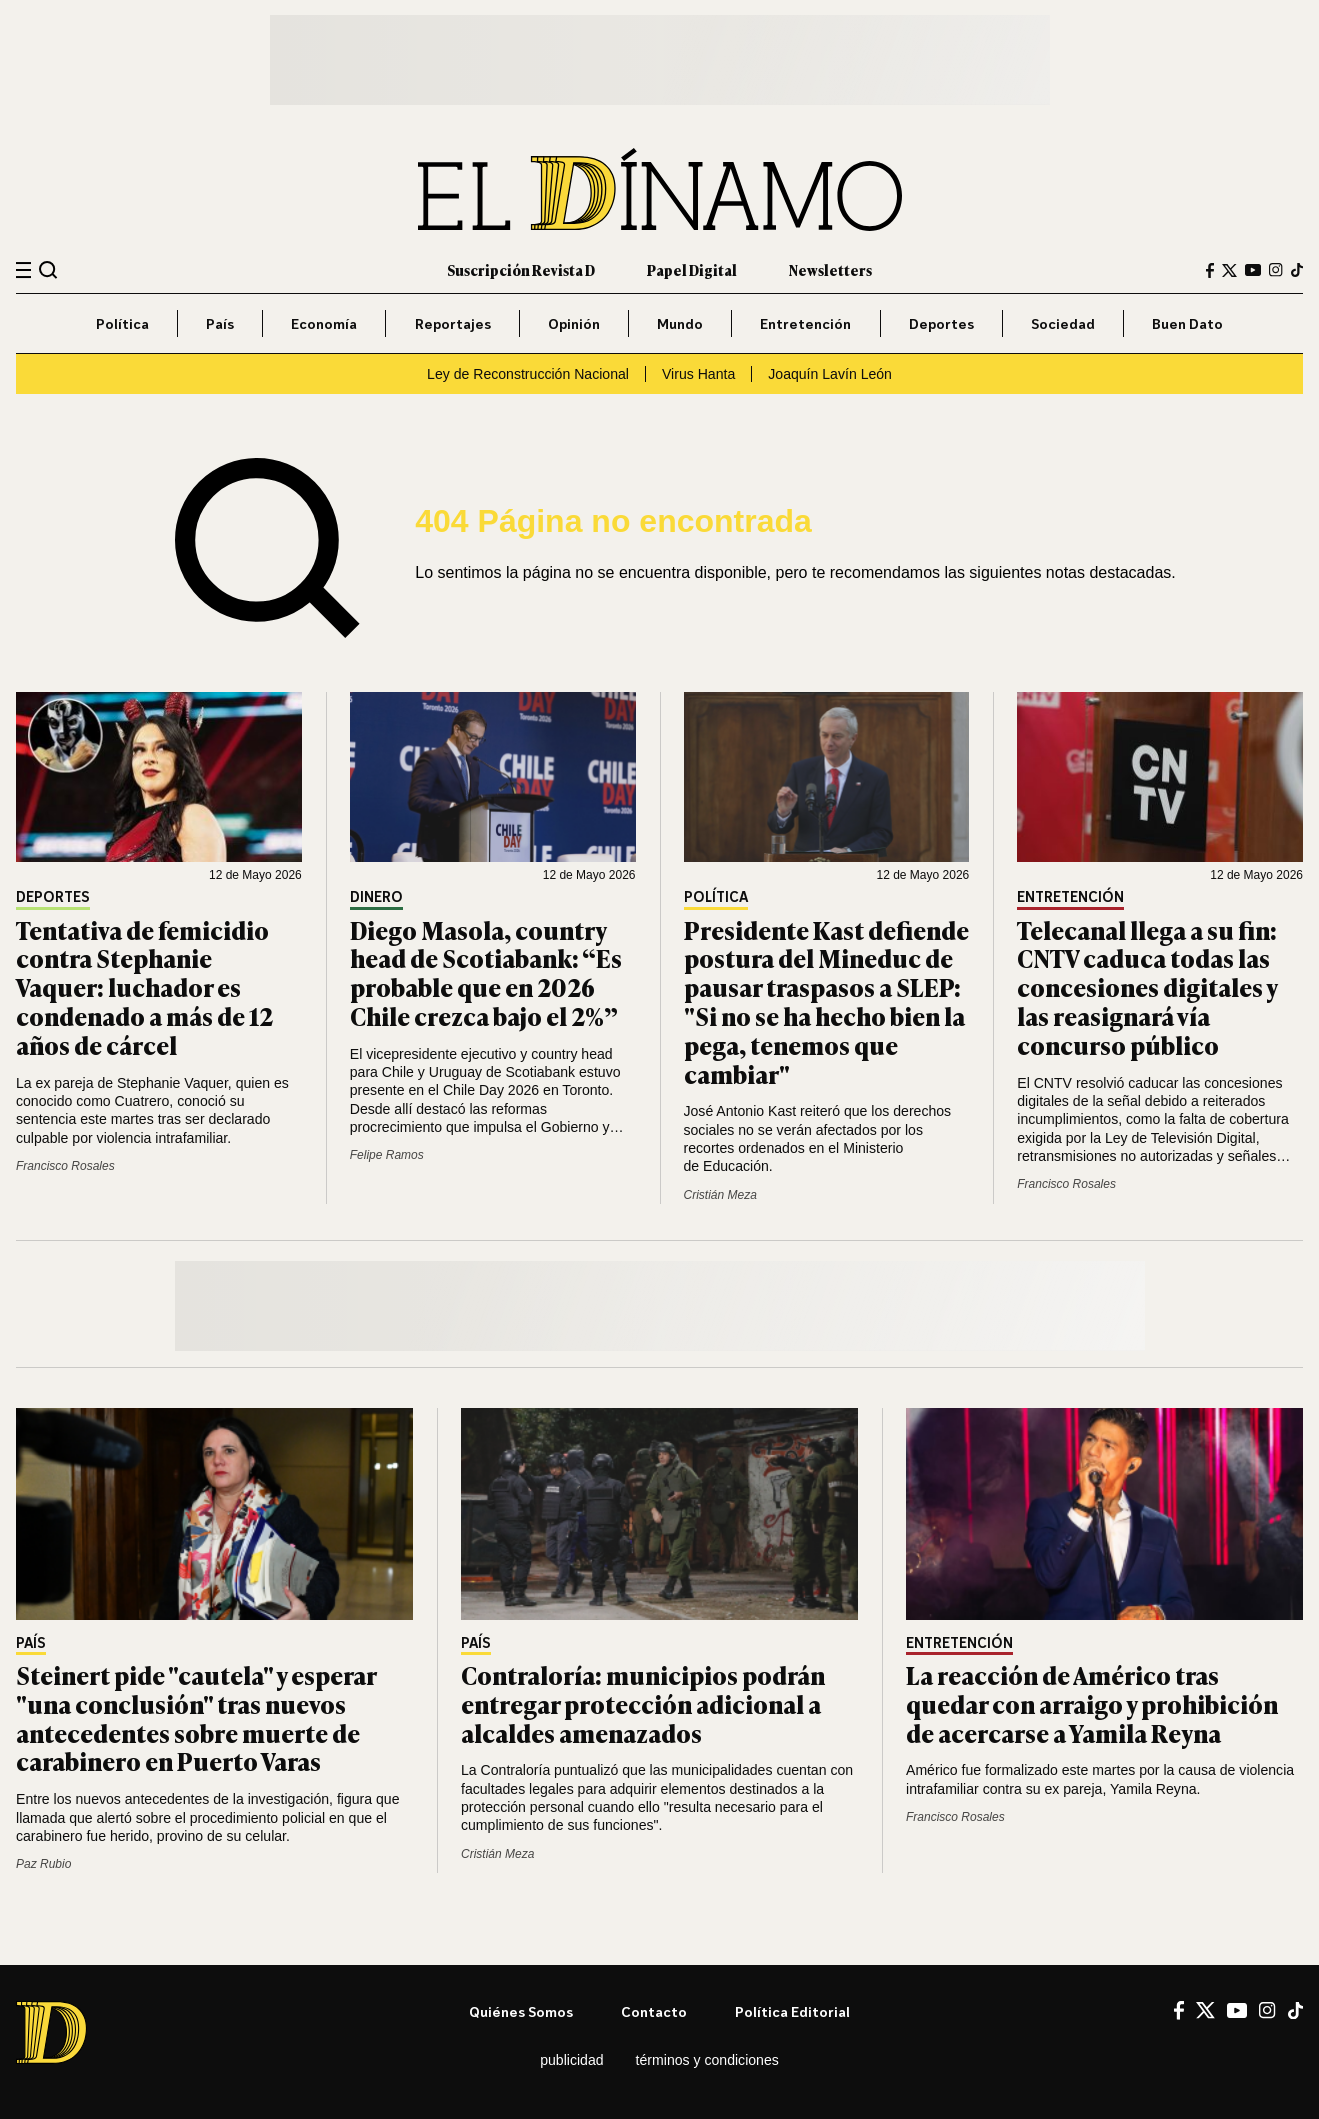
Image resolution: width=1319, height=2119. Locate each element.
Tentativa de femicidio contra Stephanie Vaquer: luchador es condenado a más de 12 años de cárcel (144, 987)
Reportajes (453, 323)
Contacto (654, 2011)
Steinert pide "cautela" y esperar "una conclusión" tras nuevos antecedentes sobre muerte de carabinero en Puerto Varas (196, 1717)
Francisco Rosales (65, 1166)
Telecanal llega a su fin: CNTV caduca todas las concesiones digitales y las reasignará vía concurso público (1147, 987)
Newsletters (830, 269)
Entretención (805, 323)
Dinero (376, 897)
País (220, 323)
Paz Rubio (43, 1864)
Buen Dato (1187, 323)
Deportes (941, 323)
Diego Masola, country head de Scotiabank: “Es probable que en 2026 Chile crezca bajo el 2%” (486, 972)
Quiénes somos (521, 2011)
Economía (324, 323)
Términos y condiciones (707, 2060)
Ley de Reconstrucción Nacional (528, 374)
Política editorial (792, 2011)
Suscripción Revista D (521, 269)
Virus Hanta (698, 374)
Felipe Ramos (387, 1155)
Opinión (574, 323)
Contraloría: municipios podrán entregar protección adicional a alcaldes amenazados (643, 1703)
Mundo (680, 323)
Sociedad (1063, 323)
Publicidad (571, 2060)
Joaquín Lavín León (830, 374)
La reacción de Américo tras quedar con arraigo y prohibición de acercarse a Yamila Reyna (1092, 1703)
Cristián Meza (720, 1195)
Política (122, 323)
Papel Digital (692, 269)
